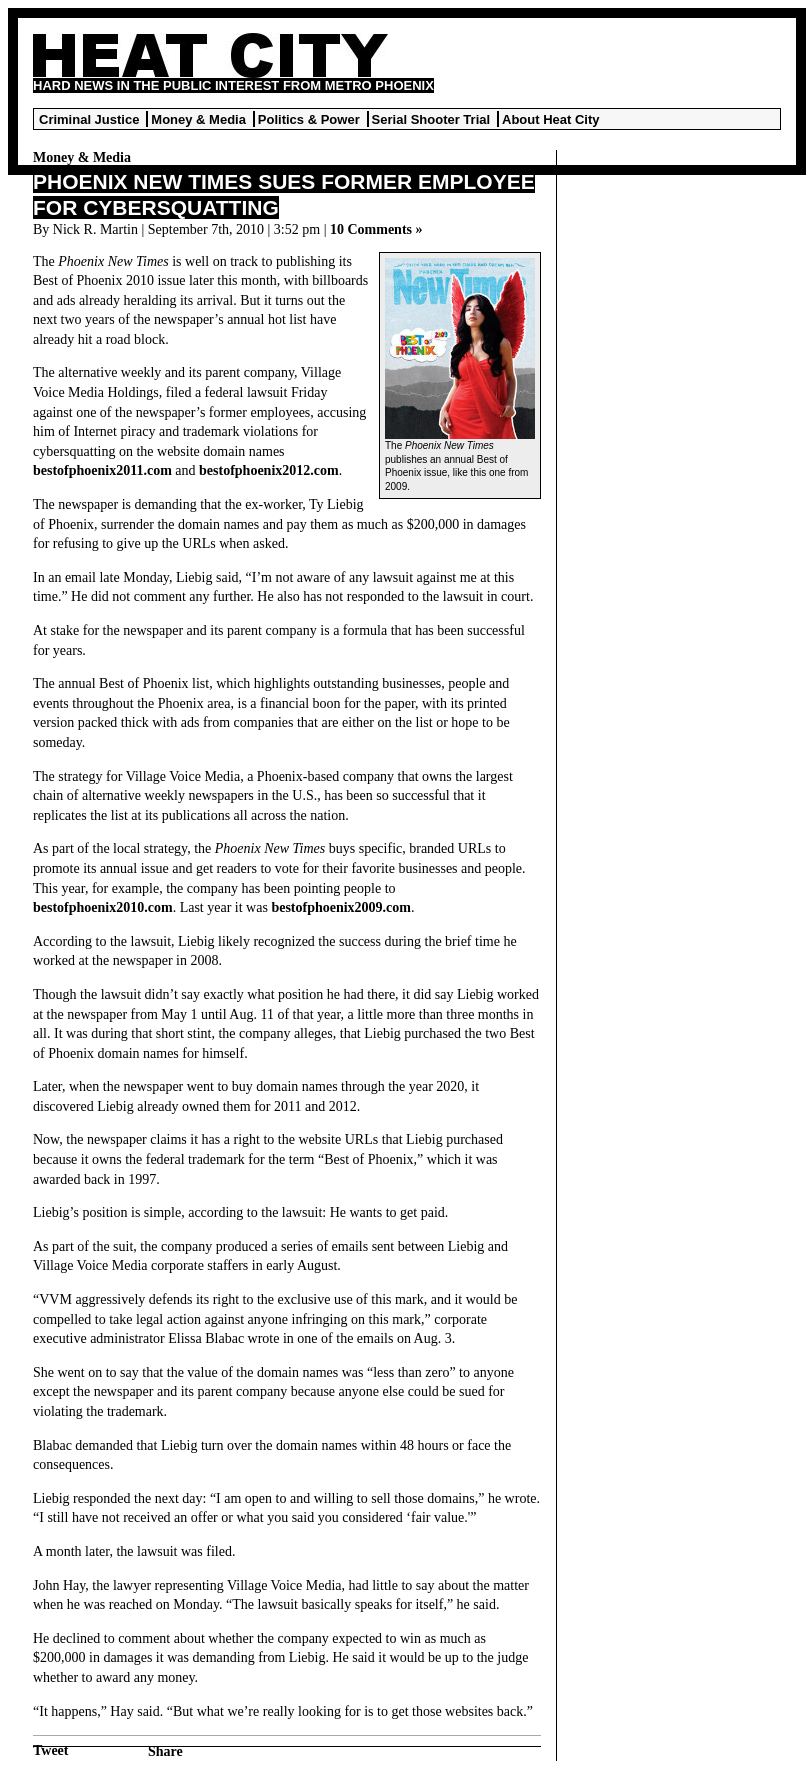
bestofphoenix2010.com (103, 907)
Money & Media (198, 119)
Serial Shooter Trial (431, 119)
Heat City (210, 55)
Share (165, 1751)
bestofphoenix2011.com (102, 470)
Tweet (51, 1750)
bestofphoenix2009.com (341, 907)
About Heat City (551, 119)
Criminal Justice (89, 119)
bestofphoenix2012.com (269, 470)
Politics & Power (309, 119)
